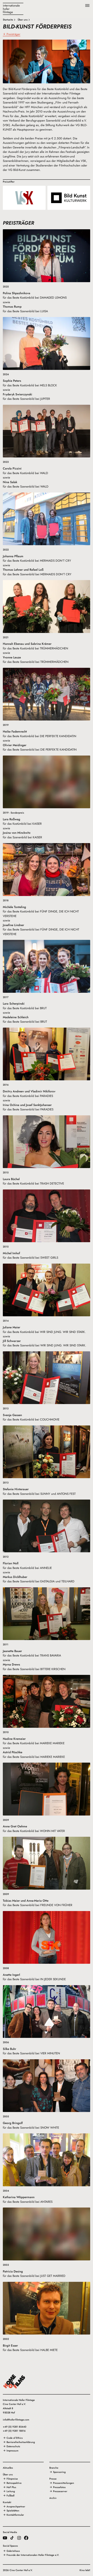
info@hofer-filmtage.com (16, 2419)
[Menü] (87, 5)
